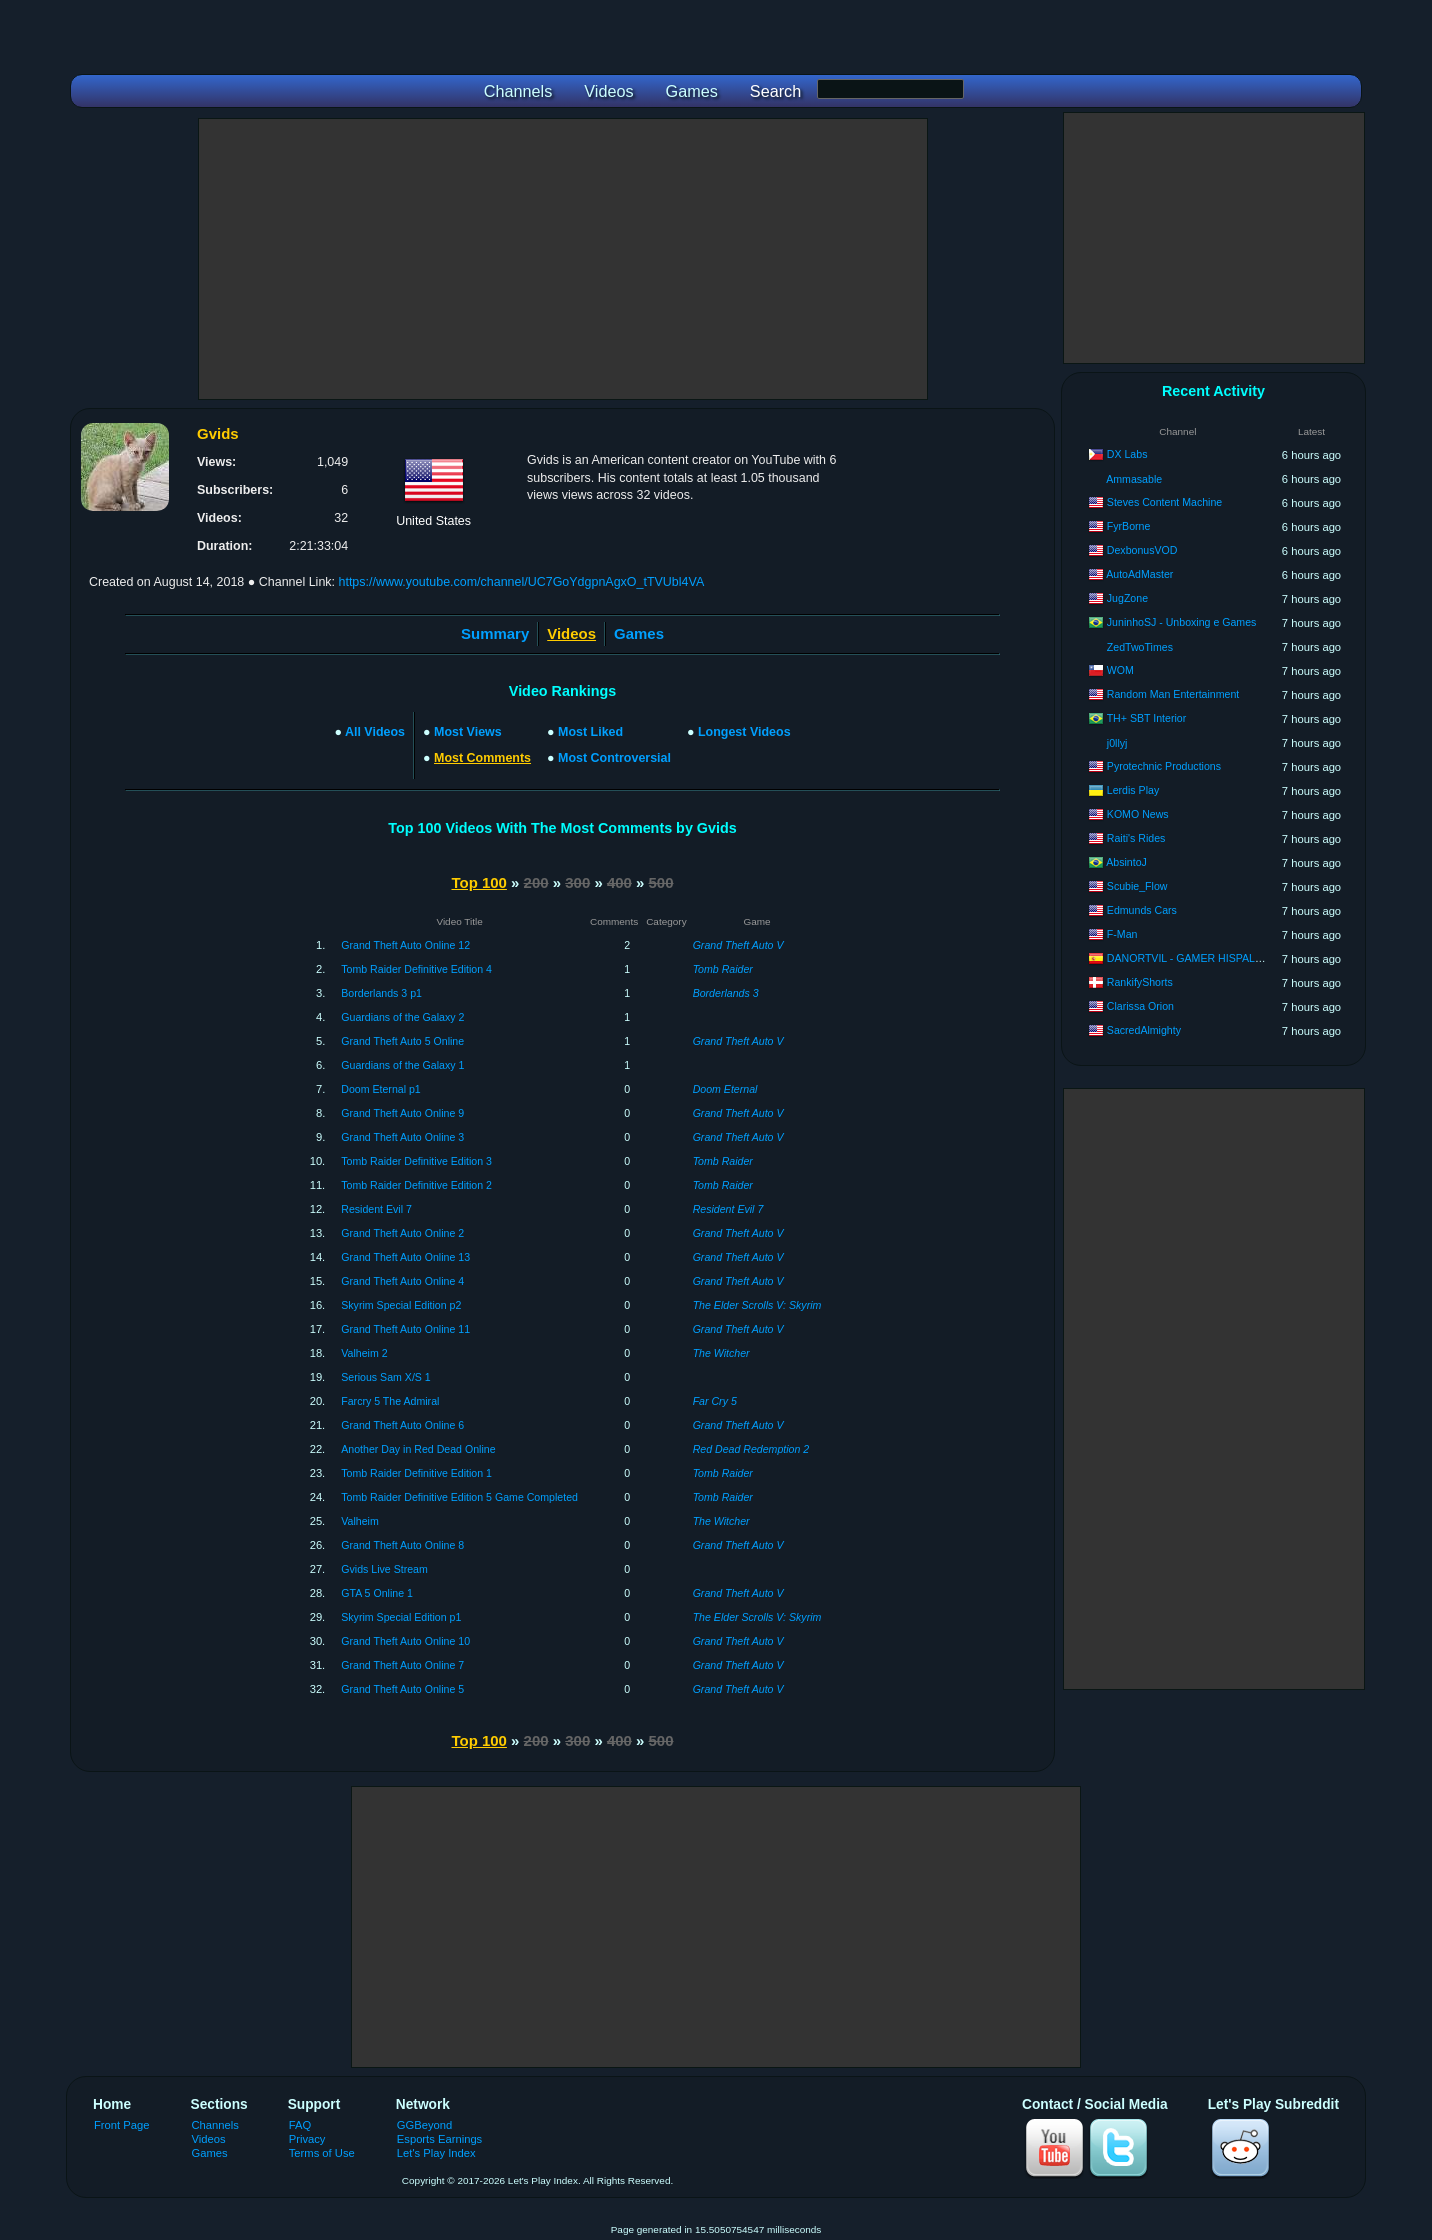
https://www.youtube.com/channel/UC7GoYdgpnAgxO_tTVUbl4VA (521, 582)
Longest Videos (744, 732)
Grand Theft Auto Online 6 (402, 1425)
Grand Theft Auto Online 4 (402, 1281)
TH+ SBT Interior (1147, 718)
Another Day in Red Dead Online (418, 1449)
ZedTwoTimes (1140, 647)
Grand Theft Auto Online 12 (405, 945)
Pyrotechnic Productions (1164, 766)
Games (639, 633)
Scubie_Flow (1137, 886)
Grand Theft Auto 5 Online (402, 1041)
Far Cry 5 (715, 1401)
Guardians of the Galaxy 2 (402, 1017)
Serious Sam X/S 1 (386, 1377)
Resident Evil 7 (376, 1209)
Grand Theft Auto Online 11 (405, 1329)
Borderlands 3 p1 (381, 993)
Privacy (307, 2139)
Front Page (122, 2125)
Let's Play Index (436, 2153)
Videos (209, 2139)
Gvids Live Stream (384, 1569)
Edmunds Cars (1142, 910)
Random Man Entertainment (1173, 694)
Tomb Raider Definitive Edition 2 (416, 1185)
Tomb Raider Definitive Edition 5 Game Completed (459, 1497)
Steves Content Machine (1164, 502)
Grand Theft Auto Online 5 (402, 1689)
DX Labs (1127, 454)
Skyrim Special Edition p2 (401, 1305)
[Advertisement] (563, 259)
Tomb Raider (723, 969)
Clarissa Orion (1140, 1006)
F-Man (1122, 934)
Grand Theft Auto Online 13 (405, 1257)
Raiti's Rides (1136, 838)
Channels (215, 2125)
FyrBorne (1129, 526)
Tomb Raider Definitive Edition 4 (416, 969)
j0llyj (1117, 743)
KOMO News (1138, 814)
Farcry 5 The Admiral (390, 1401)
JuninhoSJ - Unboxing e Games (1182, 622)
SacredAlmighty (1144, 1030)
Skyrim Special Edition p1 (401, 1617)
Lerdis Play (1133, 790)
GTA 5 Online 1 (377, 1593)
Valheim (360, 1521)
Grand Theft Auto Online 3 (402, 1137)
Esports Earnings (439, 2139)
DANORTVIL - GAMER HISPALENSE (1195, 958)
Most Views (468, 732)
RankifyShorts (1140, 982)
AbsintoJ (1126, 862)
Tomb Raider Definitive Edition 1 (416, 1473)
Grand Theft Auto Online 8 (402, 1545)
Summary (495, 633)
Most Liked (590, 732)
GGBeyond (425, 2125)
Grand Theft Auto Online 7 (402, 1665)
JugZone (1127, 598)
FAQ (300, 2125)
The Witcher (721, 1353)
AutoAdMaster (1139, 574)
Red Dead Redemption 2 (751, 1449)
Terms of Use (322, 2153)
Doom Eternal (725, 1089)
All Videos (375, 732)
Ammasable (1134, 479)
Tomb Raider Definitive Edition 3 (416, 1161)
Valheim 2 (364, 1353)
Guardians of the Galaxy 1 (402, 1065)
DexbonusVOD (1142, 550)
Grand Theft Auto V (738, 945)
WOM (1120, 670)
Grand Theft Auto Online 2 (402, 1233)
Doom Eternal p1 (381, 1089)
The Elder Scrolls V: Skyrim (757, 1305)
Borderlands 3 (726, 993)
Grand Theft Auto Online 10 (405, 1641)
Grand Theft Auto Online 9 (402, 1113)
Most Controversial (614, 758)
